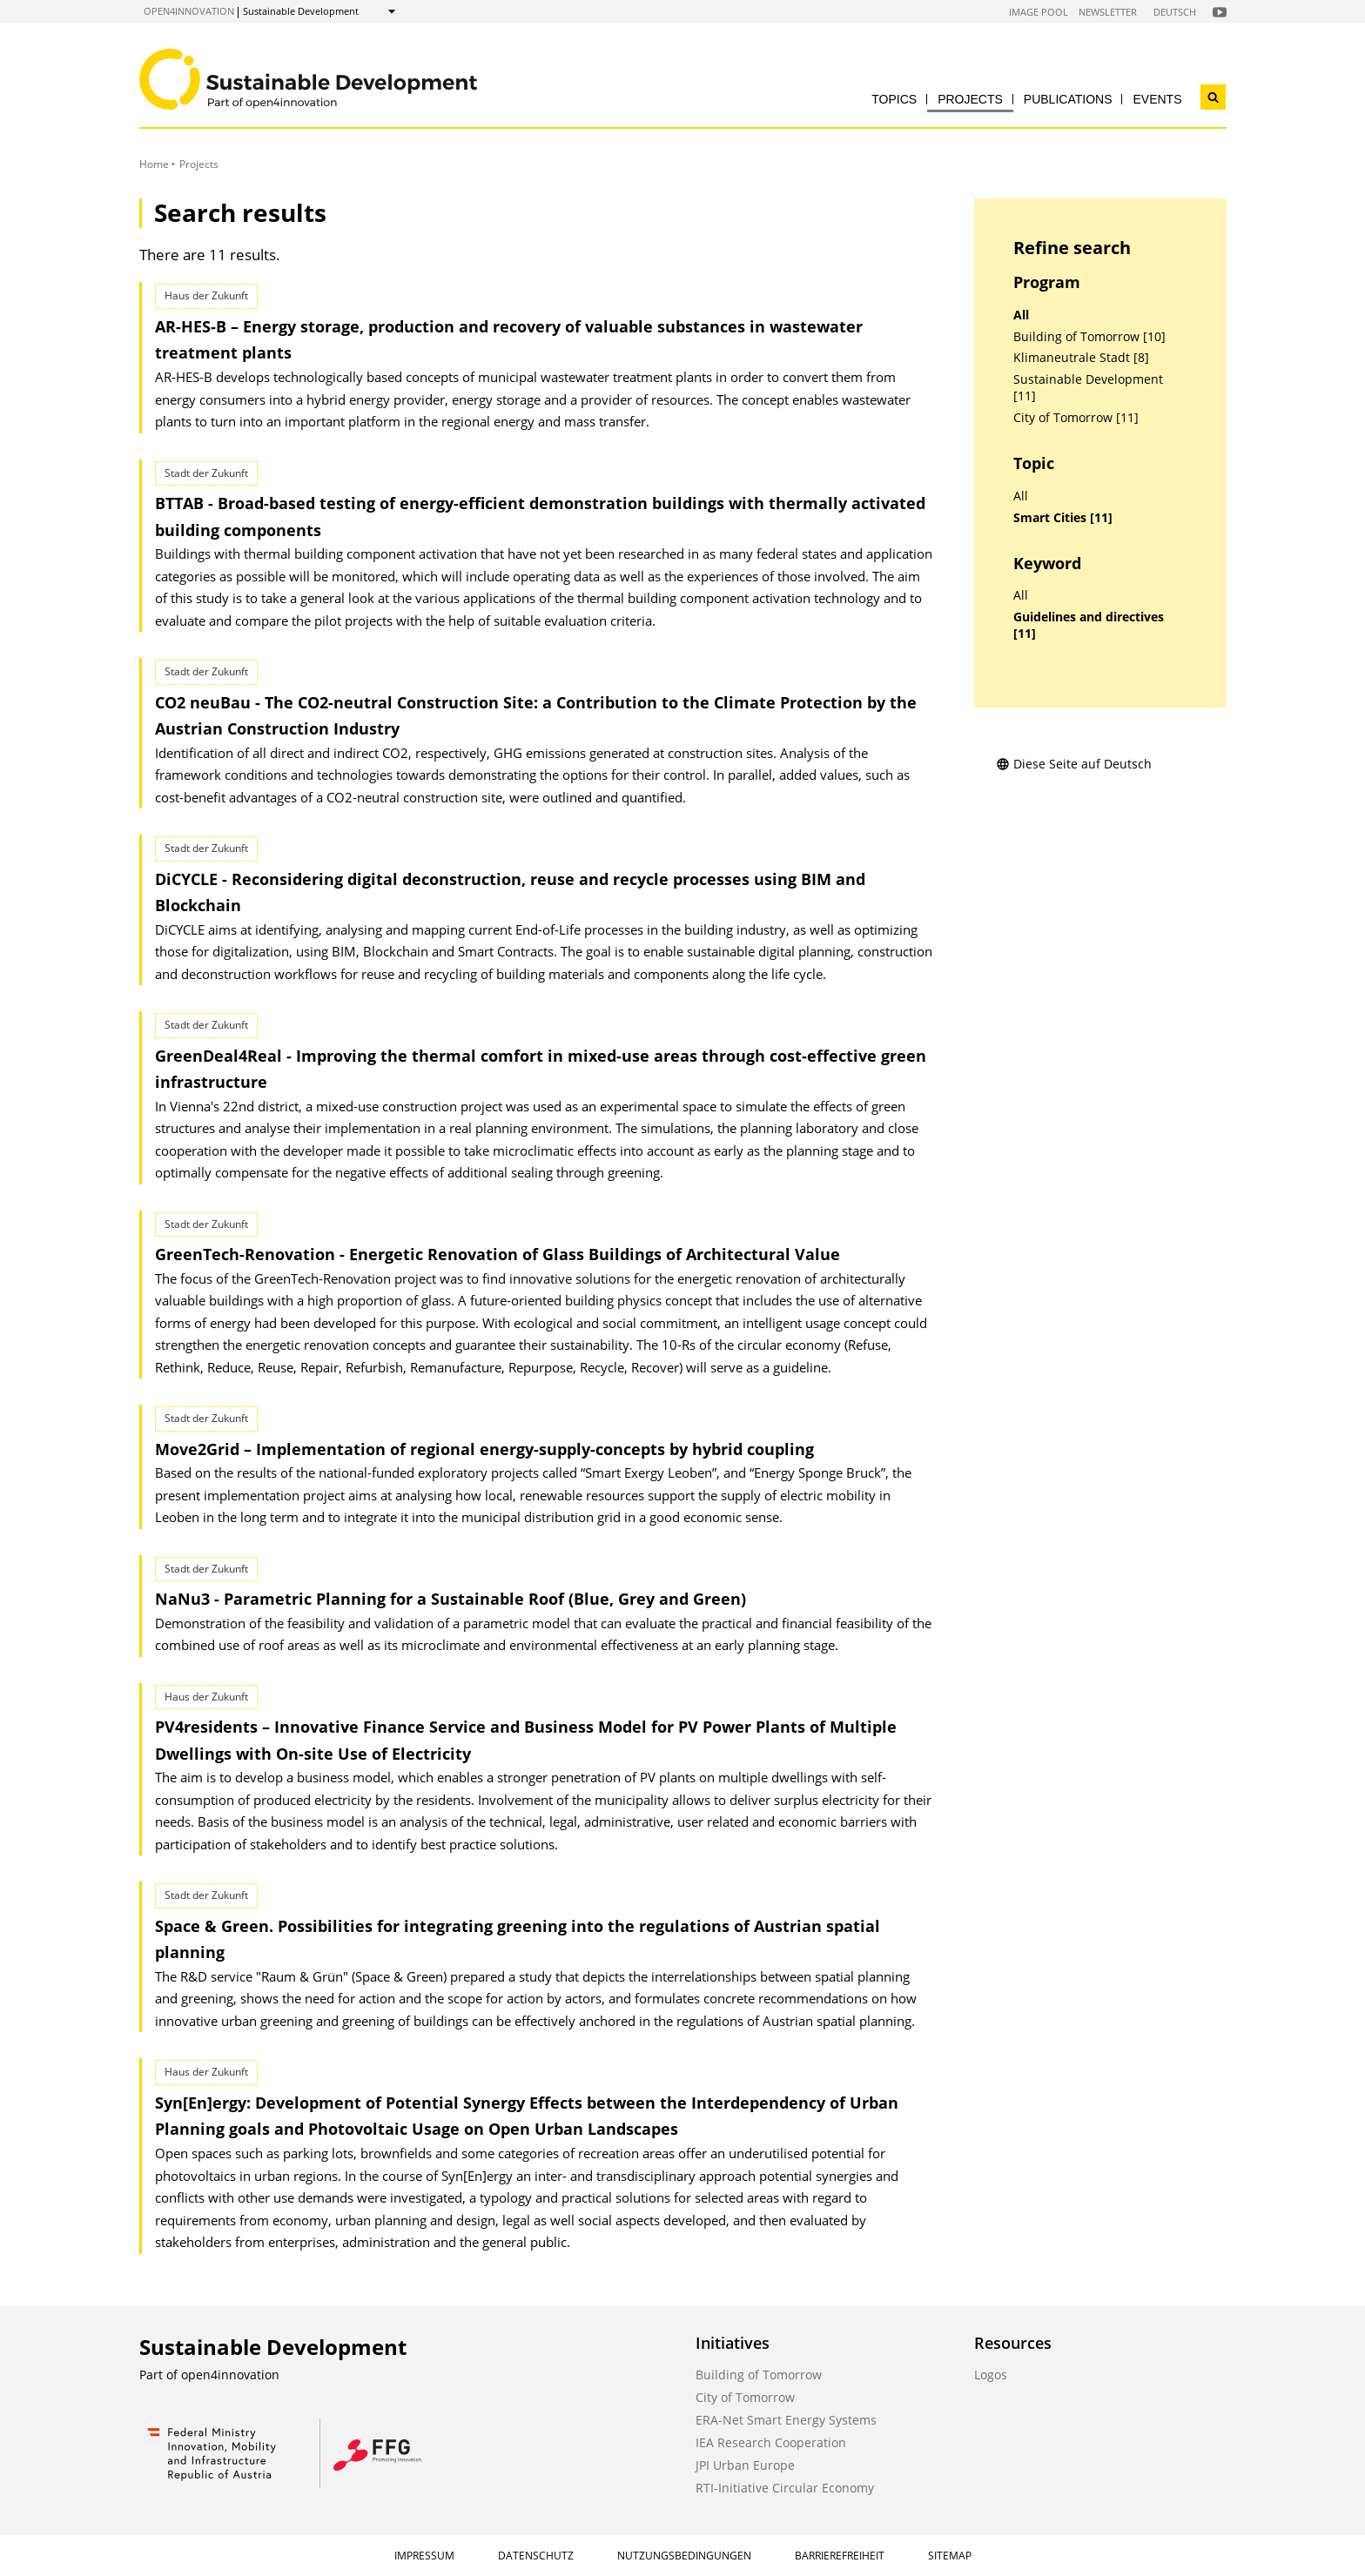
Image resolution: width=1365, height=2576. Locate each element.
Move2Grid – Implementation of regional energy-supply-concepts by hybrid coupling (484, 1449)
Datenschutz (536, 2555)
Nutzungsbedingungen (684, 2555)
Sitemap (950, 2555)
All (1021, 315)
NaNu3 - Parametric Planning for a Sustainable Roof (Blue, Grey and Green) (450, 1598)
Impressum (424, 2555)
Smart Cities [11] (1063, 518)
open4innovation (189, 10)
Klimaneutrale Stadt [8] (1081, 358)
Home (154, 164)
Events (1157, 99)
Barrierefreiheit (839, 2555)
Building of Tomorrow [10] (1089, 337)
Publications (1068, 99)
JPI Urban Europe (745, 2465)
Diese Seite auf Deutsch (1074, 763)
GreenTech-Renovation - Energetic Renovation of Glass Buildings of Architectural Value (497, 1254)
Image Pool (1038, 11)
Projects (970, 99)
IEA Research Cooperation (771, 2442)
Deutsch (1174, 11)
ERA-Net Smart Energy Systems (786, 2420)
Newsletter (1108, 11)
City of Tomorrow (745, 2397)
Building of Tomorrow (759, 2374)
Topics (894, 99)
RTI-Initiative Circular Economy (785, 2487)
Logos (990, 2374)
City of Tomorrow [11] (1076, 418)
